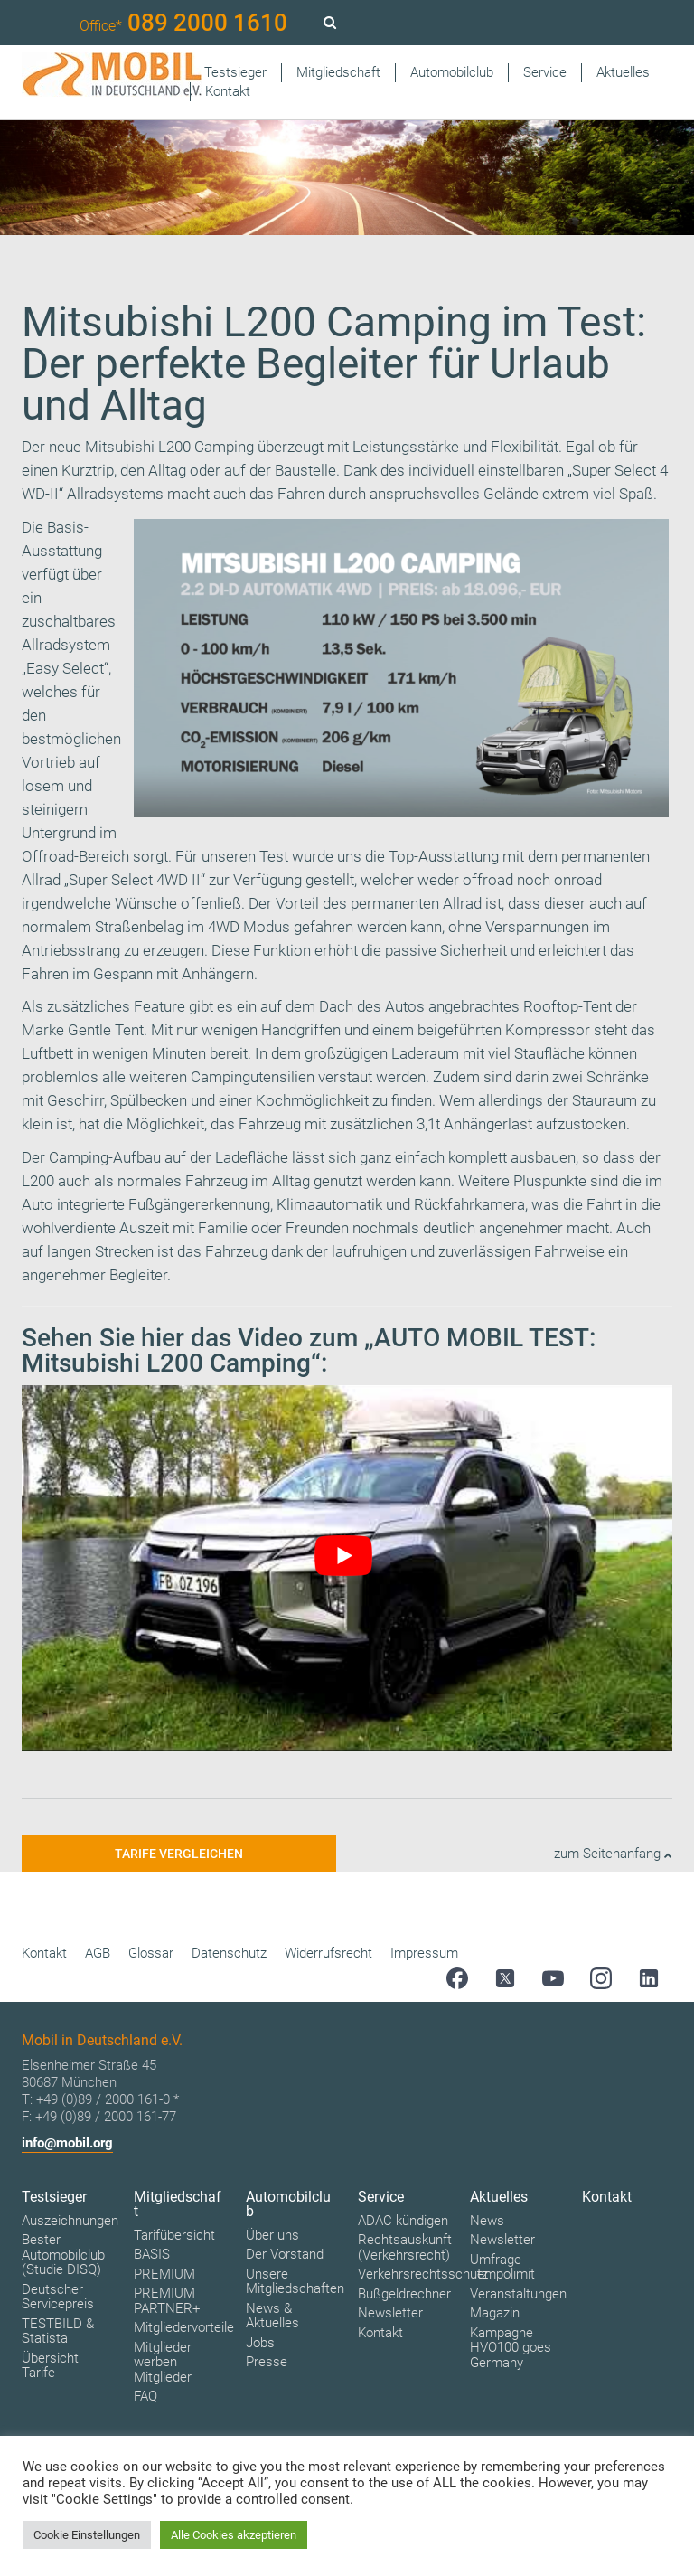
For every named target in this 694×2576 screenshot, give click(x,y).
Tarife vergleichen (179, 1853)
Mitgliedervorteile (184, 2327)
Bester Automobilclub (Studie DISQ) (63, 2255)
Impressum (424, 1953)
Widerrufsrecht (328, 1953)
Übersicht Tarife (50, 2366)
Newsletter (390, 2313)
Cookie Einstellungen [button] (86, 2535)
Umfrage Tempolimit (502, 2267)
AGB (97, 1953)
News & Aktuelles (272, 2316)
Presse (266, 2362)
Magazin (495, 2313)
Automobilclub (451, 72)
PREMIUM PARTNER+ (167, 2301)
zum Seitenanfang (613, 1853)
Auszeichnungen (70, 2221)
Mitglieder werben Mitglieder (163, 2362)
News (487, 2221)
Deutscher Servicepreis (58, 2297)
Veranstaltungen (518, 2294)
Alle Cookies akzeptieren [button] (233, 2535)
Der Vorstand (285, 2254)
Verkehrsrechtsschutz (423, 2274)
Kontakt (227, 91)
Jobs (260, 2343)
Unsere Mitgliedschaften (295, 2282)
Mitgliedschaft (338, 72)
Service (545, 72)
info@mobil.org (67, 2143)
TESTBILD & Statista (58, 2331)
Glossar (151, 1953)
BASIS (152, 2254)
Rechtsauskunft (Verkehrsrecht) (405, 2247)
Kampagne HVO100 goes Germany (510, 2348)
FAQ (145, 2396)
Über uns (272, 2235)
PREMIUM (164, 2274)
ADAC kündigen (403, 2221)
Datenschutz (229, 1953)
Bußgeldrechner (404, 2294)
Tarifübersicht (174, 2235)
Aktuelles (623, 72)
